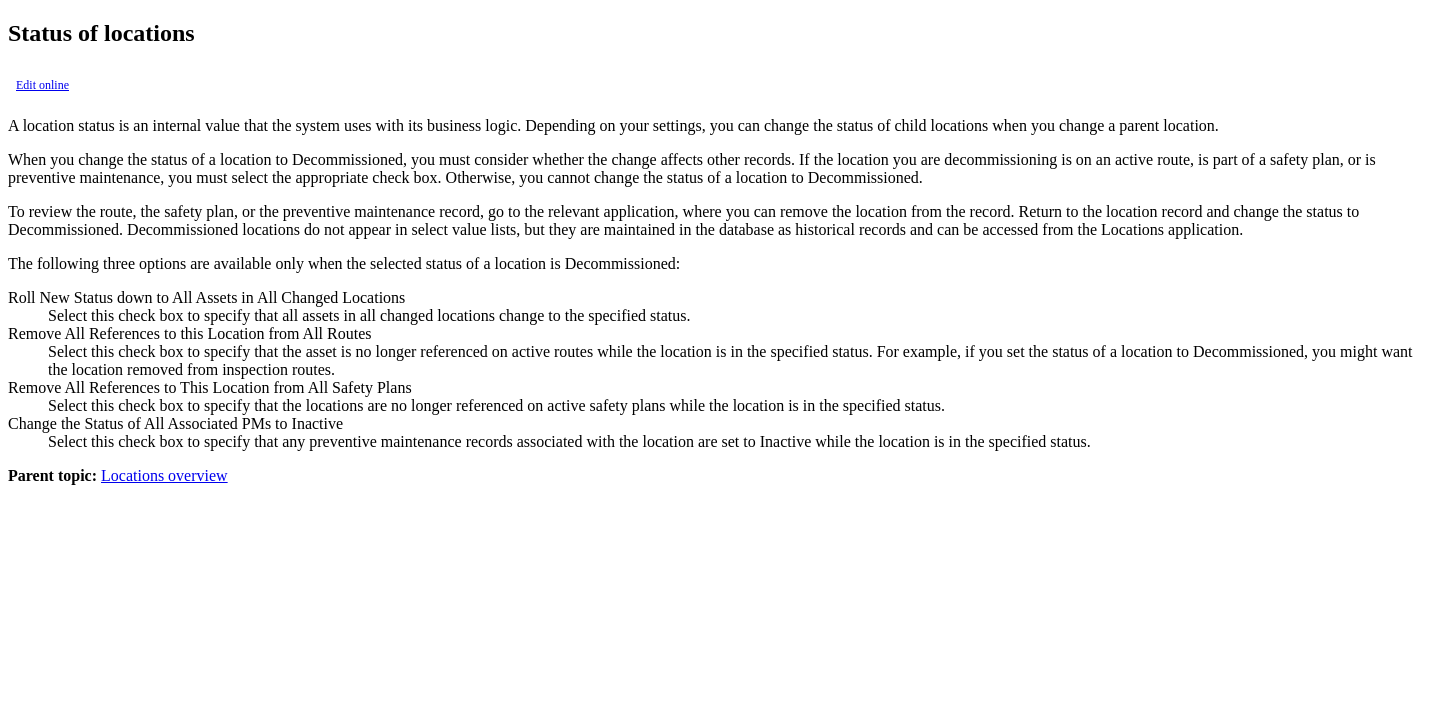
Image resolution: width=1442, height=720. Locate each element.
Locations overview (164, 475)
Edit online (42, 85)
